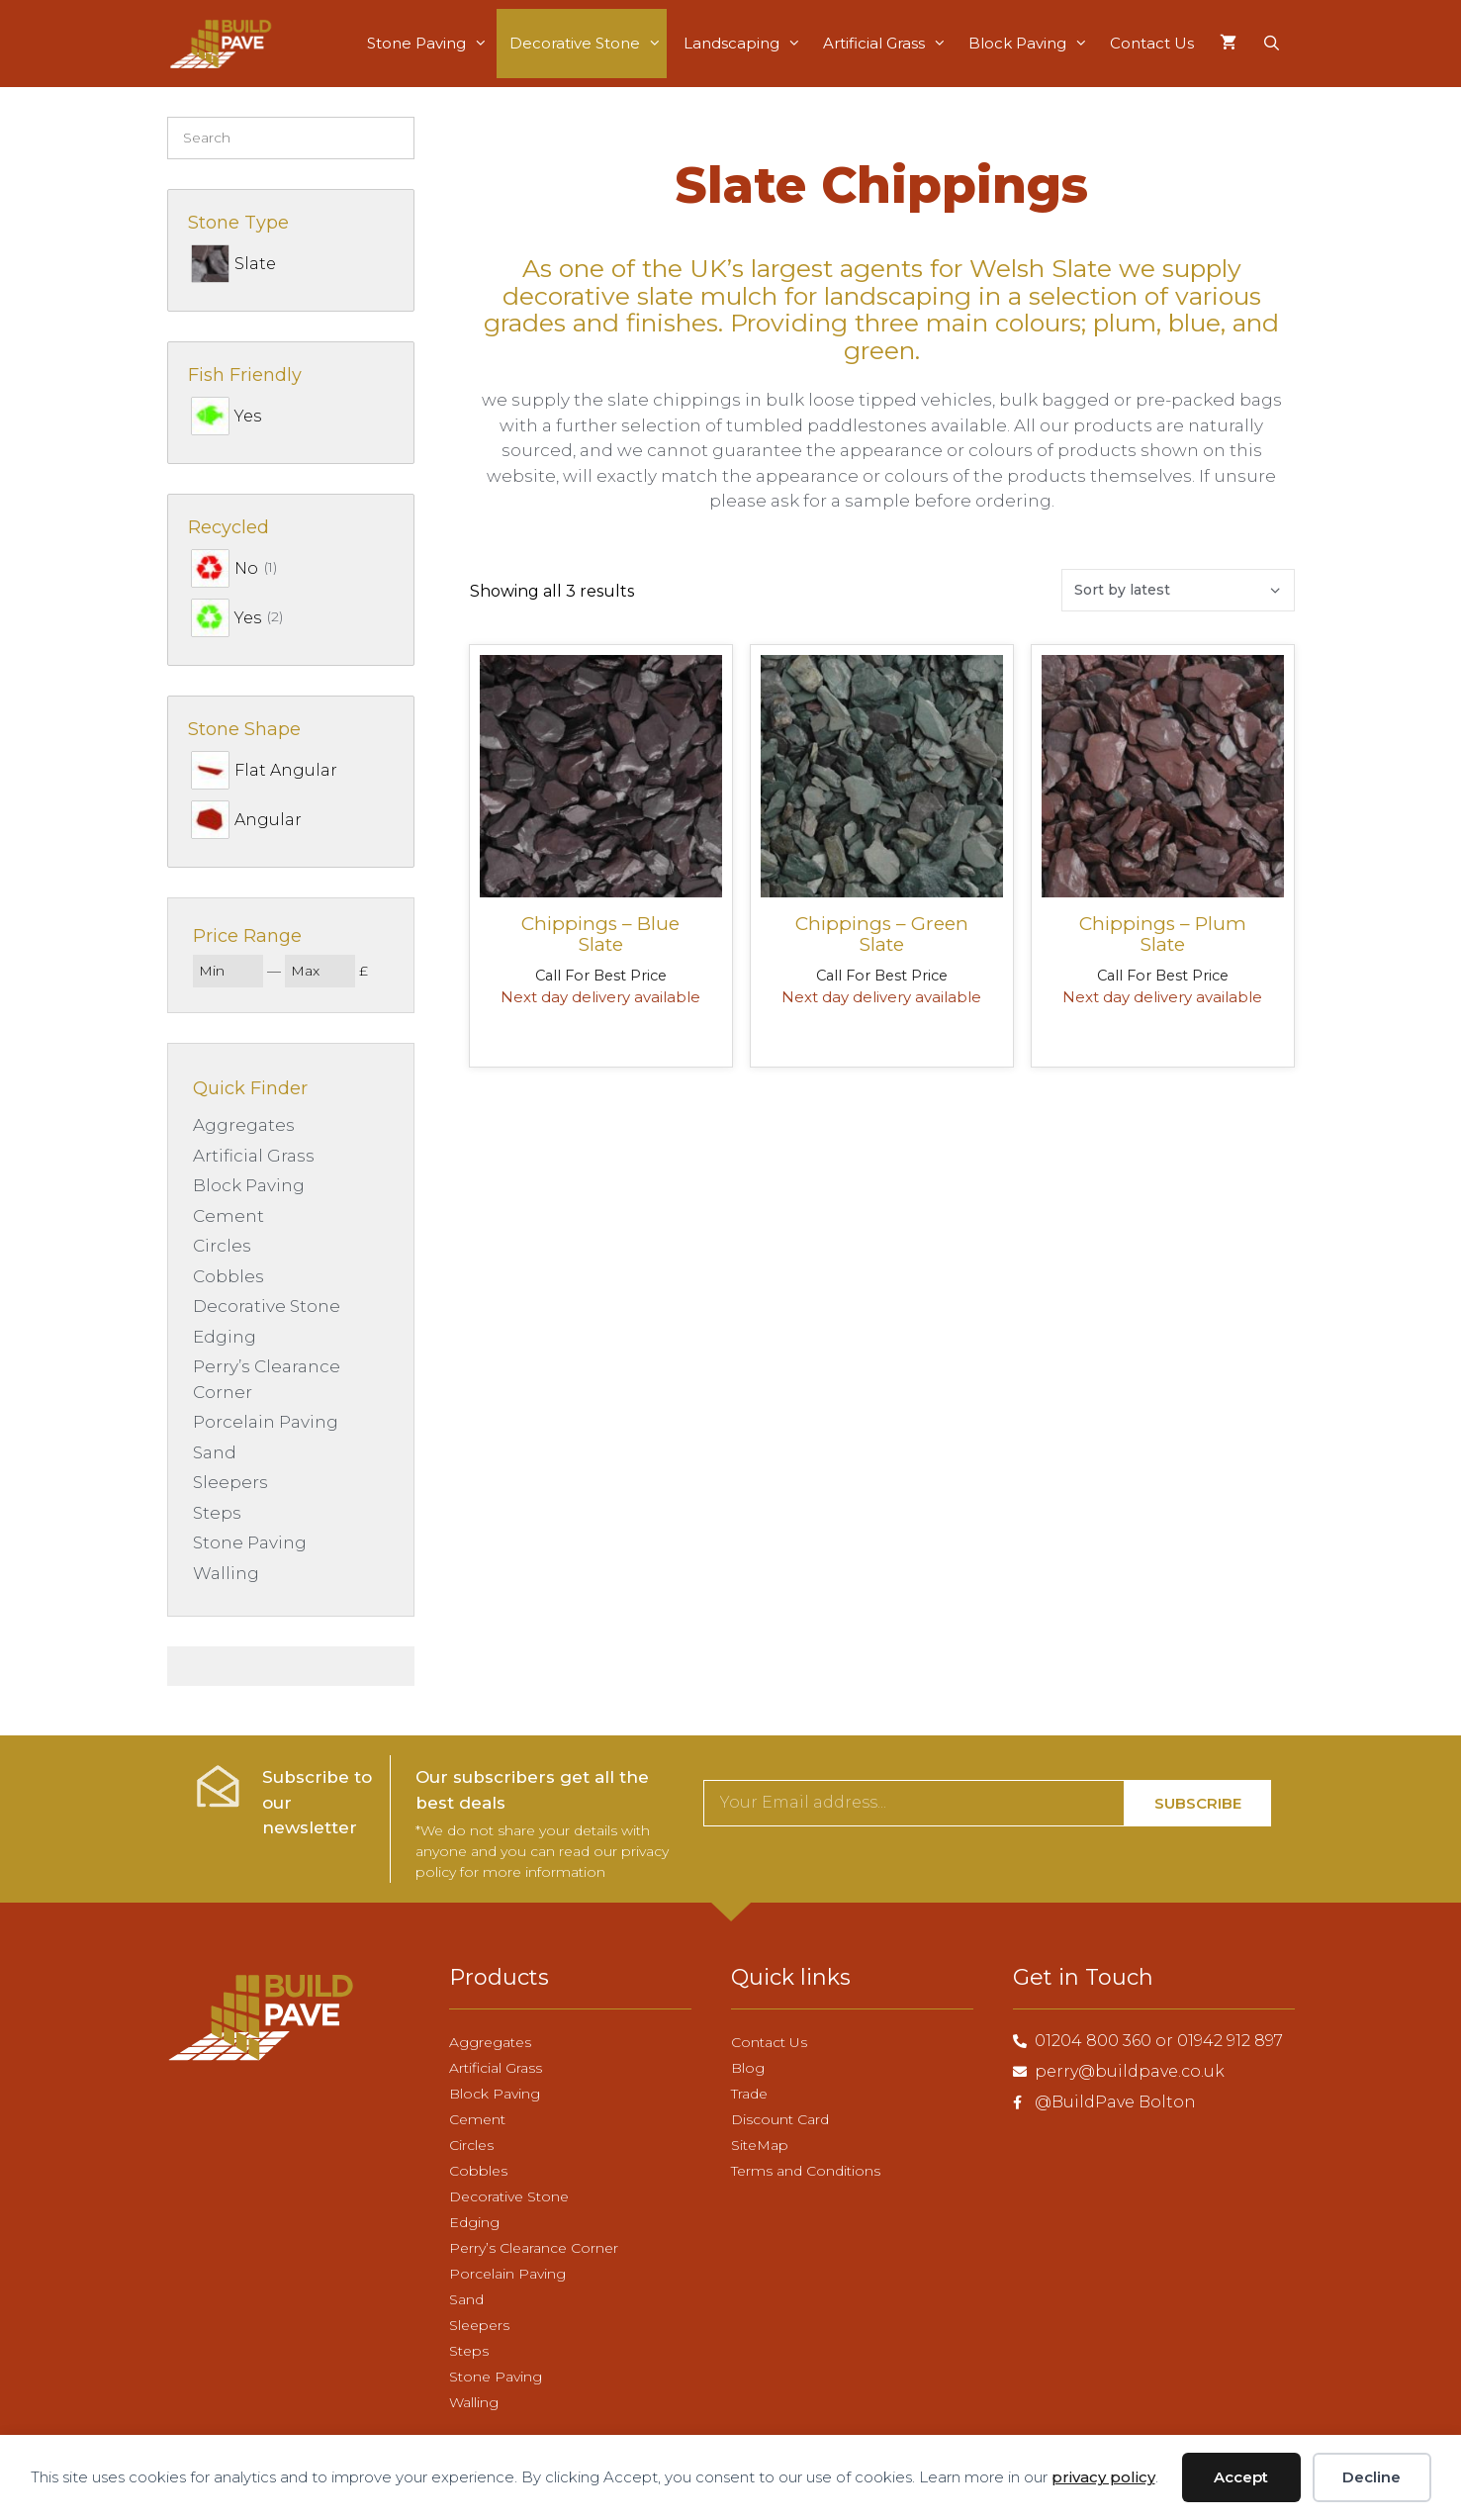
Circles (222, 1246)
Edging (224, 1337)
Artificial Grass (887, 43)
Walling (226, 1573)
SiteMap (759, 2145)
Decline (1371, 2477)
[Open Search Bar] (1271, 43)
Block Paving (1030, 43)
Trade (749, 2093)
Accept (1241, 2477)
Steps (217, 1513)
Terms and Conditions (805, 2171)
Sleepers (230, 1482)
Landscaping (745, 43)
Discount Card (780, 2119)
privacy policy (1103, 2477)
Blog (748, 2068)
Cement (228, 1216)
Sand (214, 1452)
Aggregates (244, 1125)
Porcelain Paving (265, 1422)
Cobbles (228, 1276)
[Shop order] (1178, 590)
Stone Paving (430, 43)
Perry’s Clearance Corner (533, 2248)
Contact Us (1152, 43)
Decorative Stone (588, 43)
